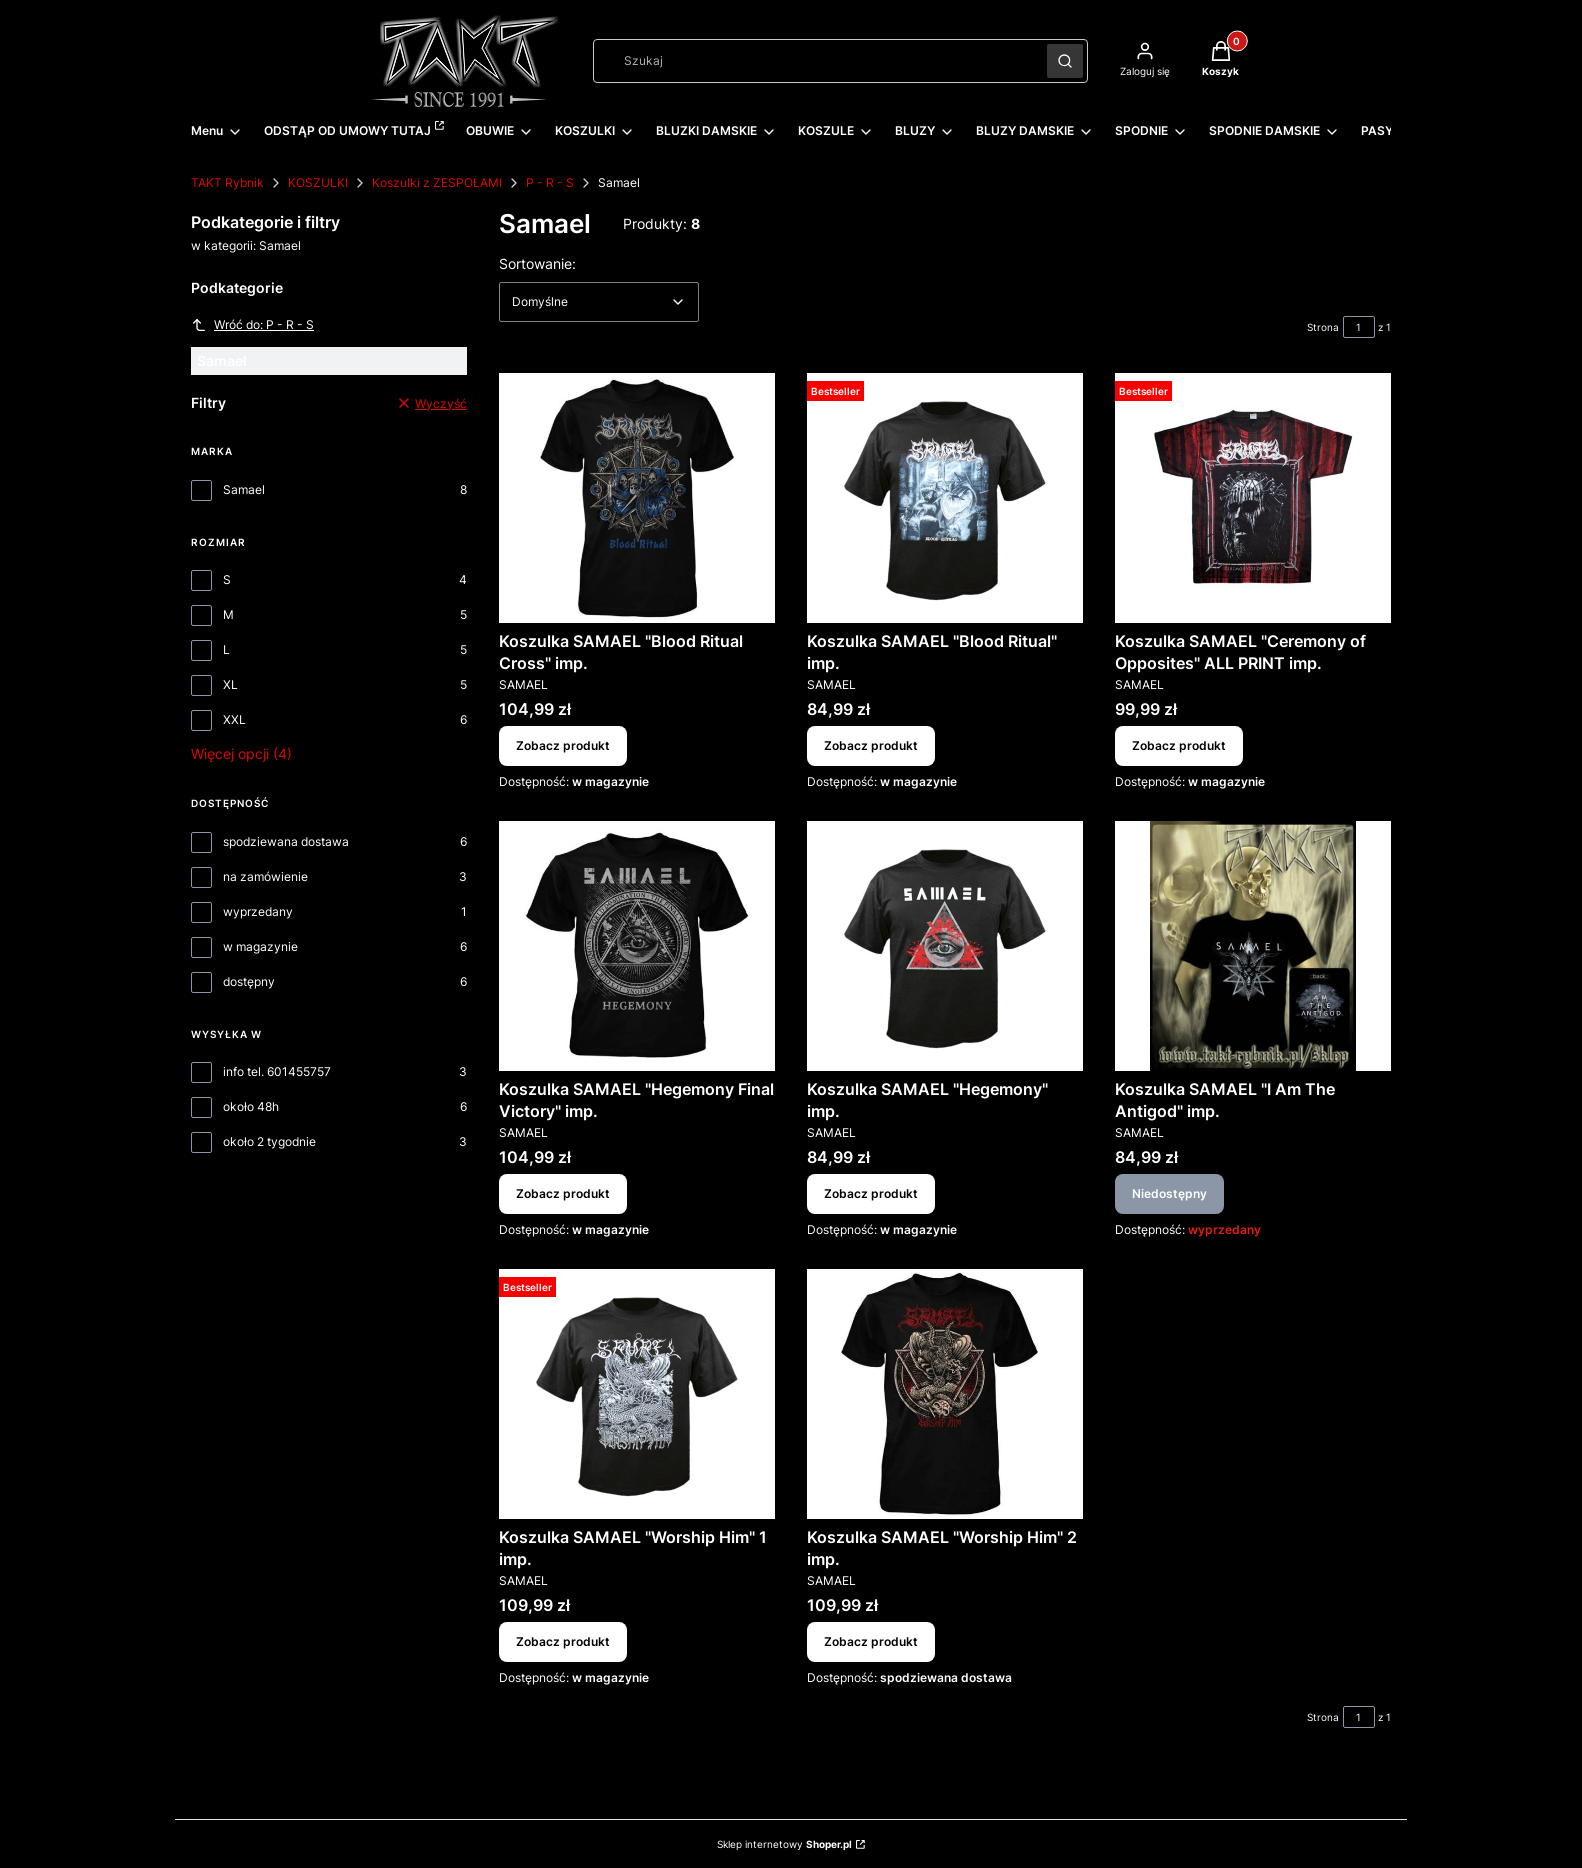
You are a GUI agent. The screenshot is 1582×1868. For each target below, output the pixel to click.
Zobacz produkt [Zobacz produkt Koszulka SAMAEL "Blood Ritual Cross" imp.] (563, 745)
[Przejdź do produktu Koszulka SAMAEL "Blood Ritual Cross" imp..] (637, 498)
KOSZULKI (318, 182)
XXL (234, 719)
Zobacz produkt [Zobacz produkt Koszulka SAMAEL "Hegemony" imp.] (871, 1193)
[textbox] (599, 302)
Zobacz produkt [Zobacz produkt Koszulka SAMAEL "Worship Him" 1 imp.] (563, 1641)
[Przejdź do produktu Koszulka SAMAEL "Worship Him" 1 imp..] (637, 1394)
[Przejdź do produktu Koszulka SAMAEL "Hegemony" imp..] (945, 946)
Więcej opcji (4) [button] (241, 753)
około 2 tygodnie (269, 1141)
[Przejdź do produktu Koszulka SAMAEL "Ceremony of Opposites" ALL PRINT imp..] (1253, 498)
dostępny (249, 981)
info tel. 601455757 (277, 1071)
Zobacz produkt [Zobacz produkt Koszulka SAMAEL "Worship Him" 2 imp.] (871, 1641)
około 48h (251, 1106)
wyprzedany (258, 911)
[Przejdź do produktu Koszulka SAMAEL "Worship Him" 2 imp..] (945, 1394)
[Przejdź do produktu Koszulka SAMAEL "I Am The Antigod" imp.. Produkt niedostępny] (1253, 946)
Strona (1323, 327)
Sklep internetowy (784, 1844)
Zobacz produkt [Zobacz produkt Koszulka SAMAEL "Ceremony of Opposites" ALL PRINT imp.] (1179, 745)
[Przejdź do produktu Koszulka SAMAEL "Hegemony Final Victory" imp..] (637, 946)
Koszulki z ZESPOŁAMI (437, 182)
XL (230, 684)
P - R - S (550, 182)
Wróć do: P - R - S (252, 325)
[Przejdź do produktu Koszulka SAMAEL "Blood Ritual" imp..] (945, 498)
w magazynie (260, 946)
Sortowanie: (537, 263)
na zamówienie (265, 876)
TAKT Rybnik (227, 182)
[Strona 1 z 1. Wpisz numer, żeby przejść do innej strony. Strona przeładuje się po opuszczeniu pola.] (1359, 327)
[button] (1065, 61)
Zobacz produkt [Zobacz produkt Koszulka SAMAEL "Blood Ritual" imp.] (871, 745)
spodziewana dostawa (286, 841)
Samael (244, 489)
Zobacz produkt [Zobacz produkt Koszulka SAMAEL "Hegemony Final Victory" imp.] (563, 1193)
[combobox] (813, 61)
